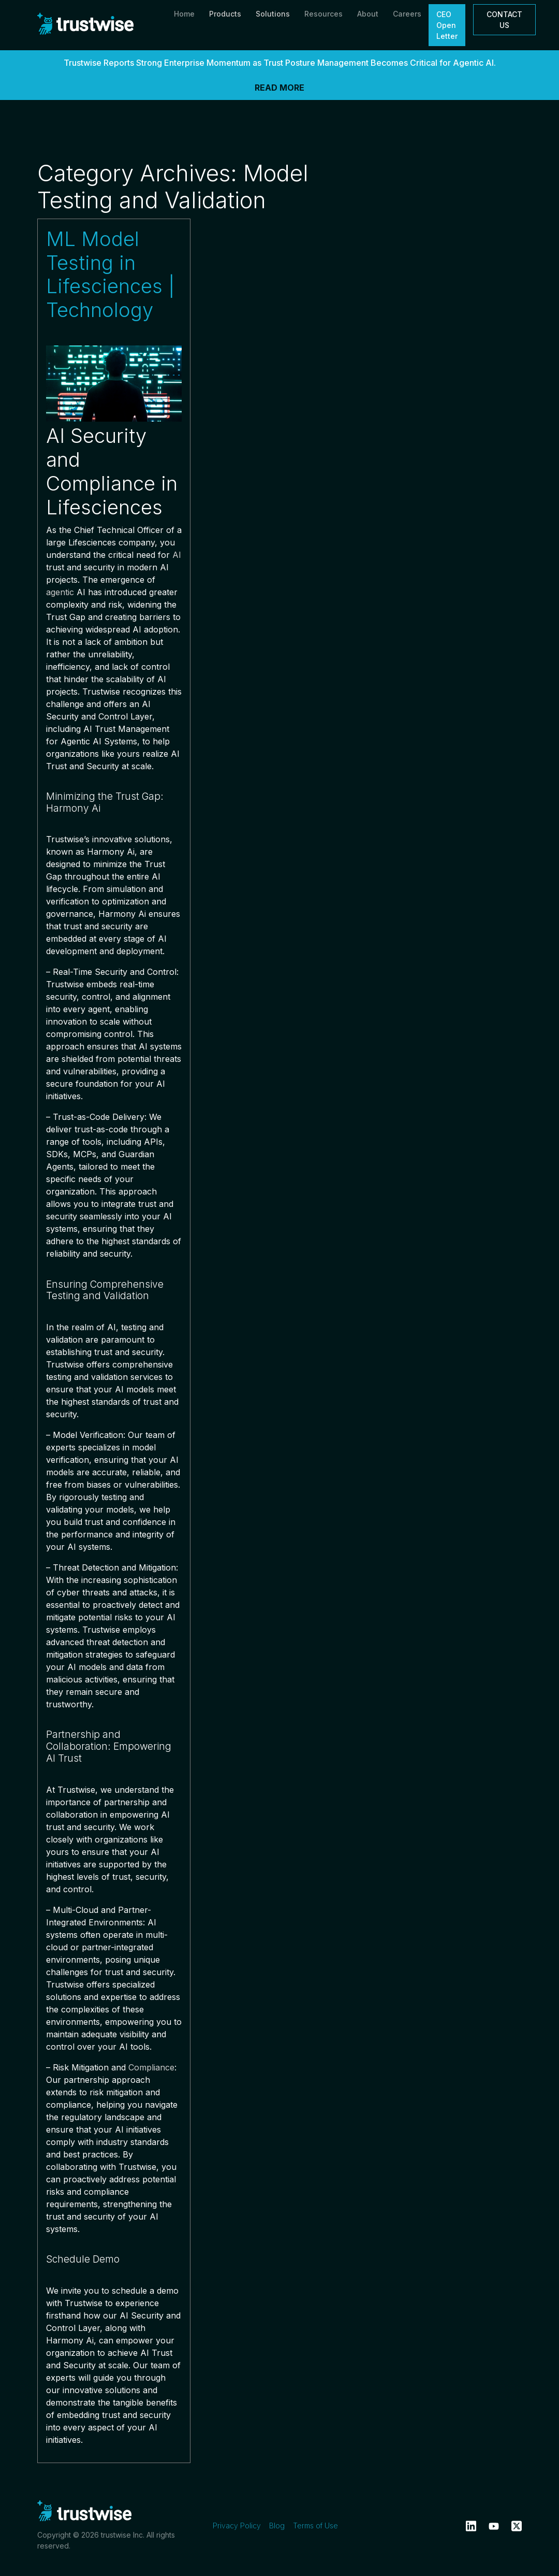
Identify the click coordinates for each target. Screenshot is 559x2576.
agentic (60, 592)
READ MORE (279, 87)
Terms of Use (315, 2525)
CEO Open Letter (447, 25)
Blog (277, 2525)
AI (176, 555)
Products (225, 13)
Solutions (273, 13)
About (367, 13)
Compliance (151, 2067)
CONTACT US (504, 20)
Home (184, 13)
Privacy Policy (237, 2525)
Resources (323, 13)
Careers (407, 13)
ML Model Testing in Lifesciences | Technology (110, 274)
